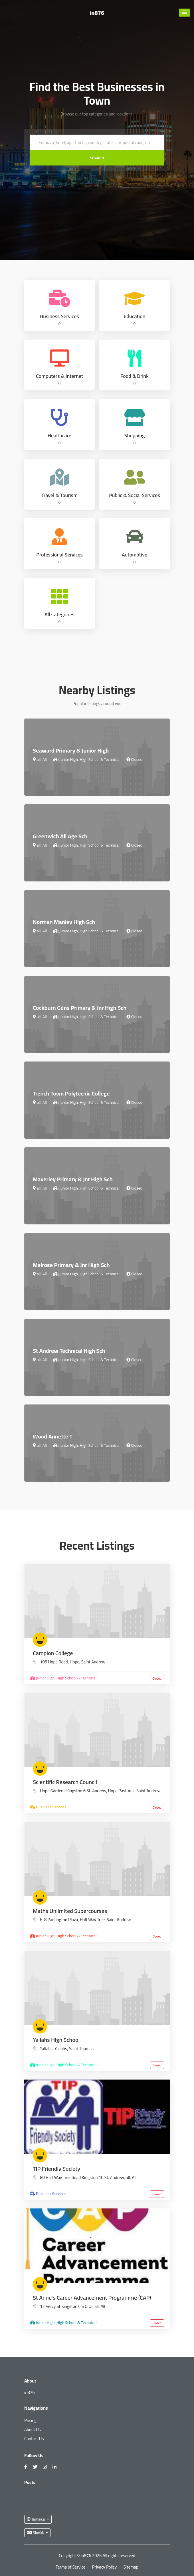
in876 (97, 12)
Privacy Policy (104, 2567)
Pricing (30, 2420)
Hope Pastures (121, 1791)
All (134, 2177)
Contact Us (34, 2439)
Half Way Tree (92, 1919)
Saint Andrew (93, 1662)
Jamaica (36, 2519)
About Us (32, 2429)
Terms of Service (70, 2567)
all (128, 2177)
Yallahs (60, 2048)
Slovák (36, 2532)
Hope (74, 1662)
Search (97, 157)
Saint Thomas (81, 2048)
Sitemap (131, 2567)
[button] (184, 13)
